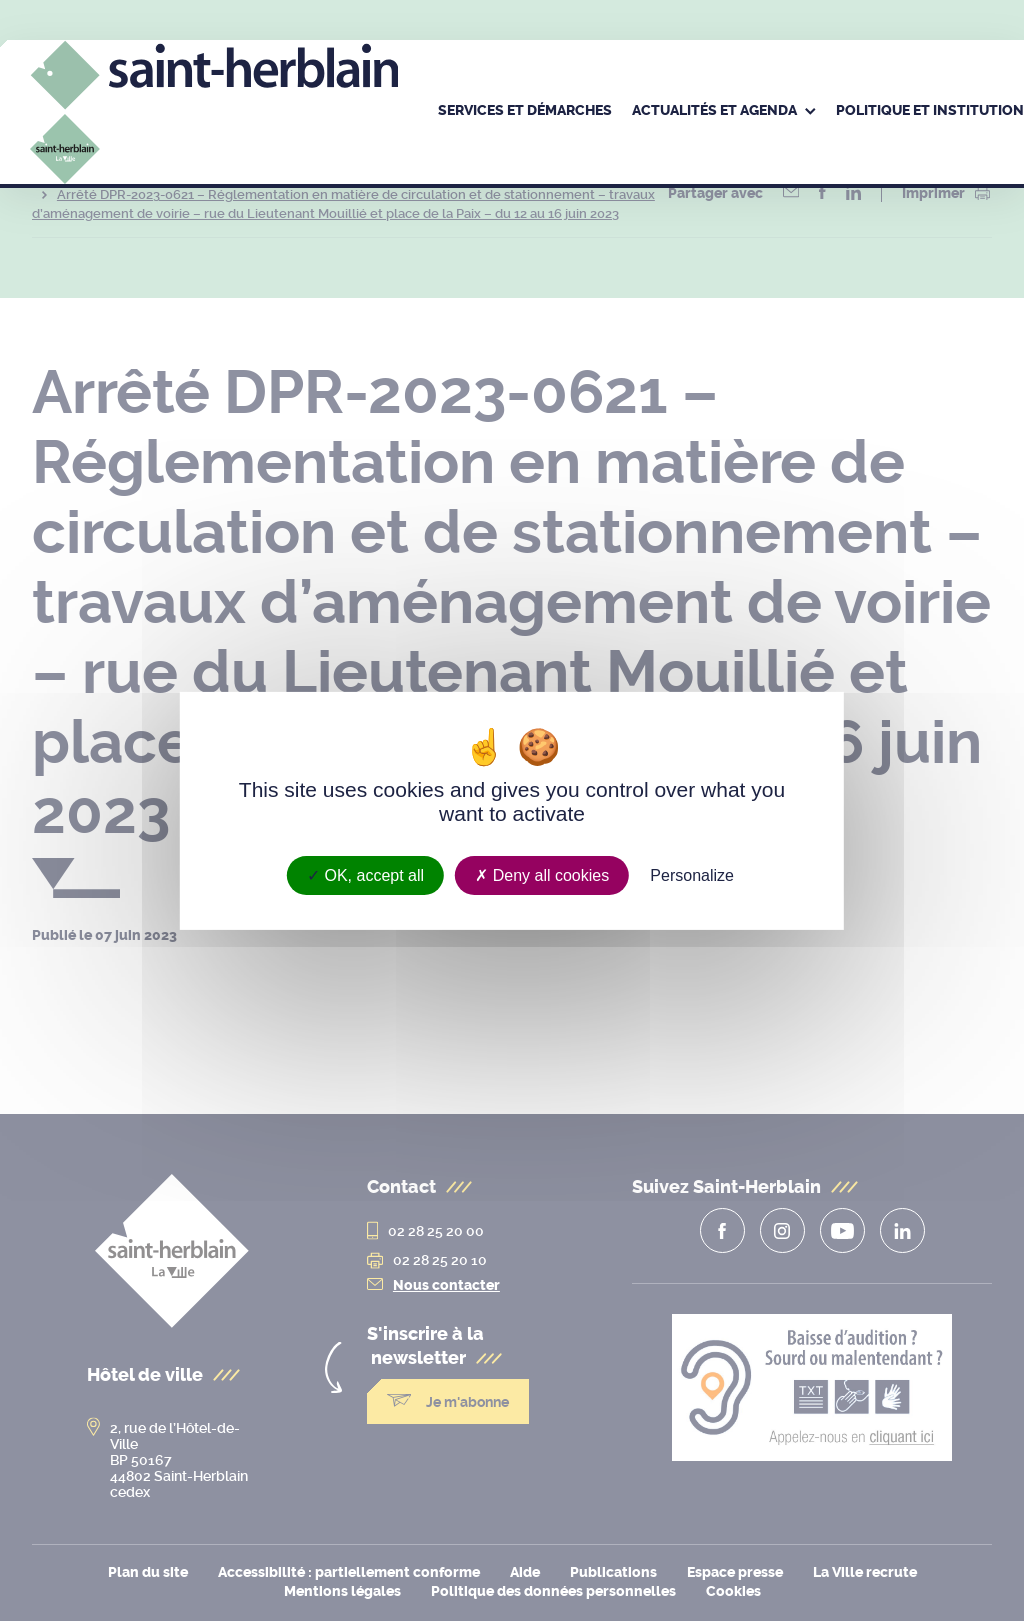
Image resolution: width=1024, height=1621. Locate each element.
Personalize (692, 874)
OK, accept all (365, 874)
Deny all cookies (542, 874)
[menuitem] (525, 112)
